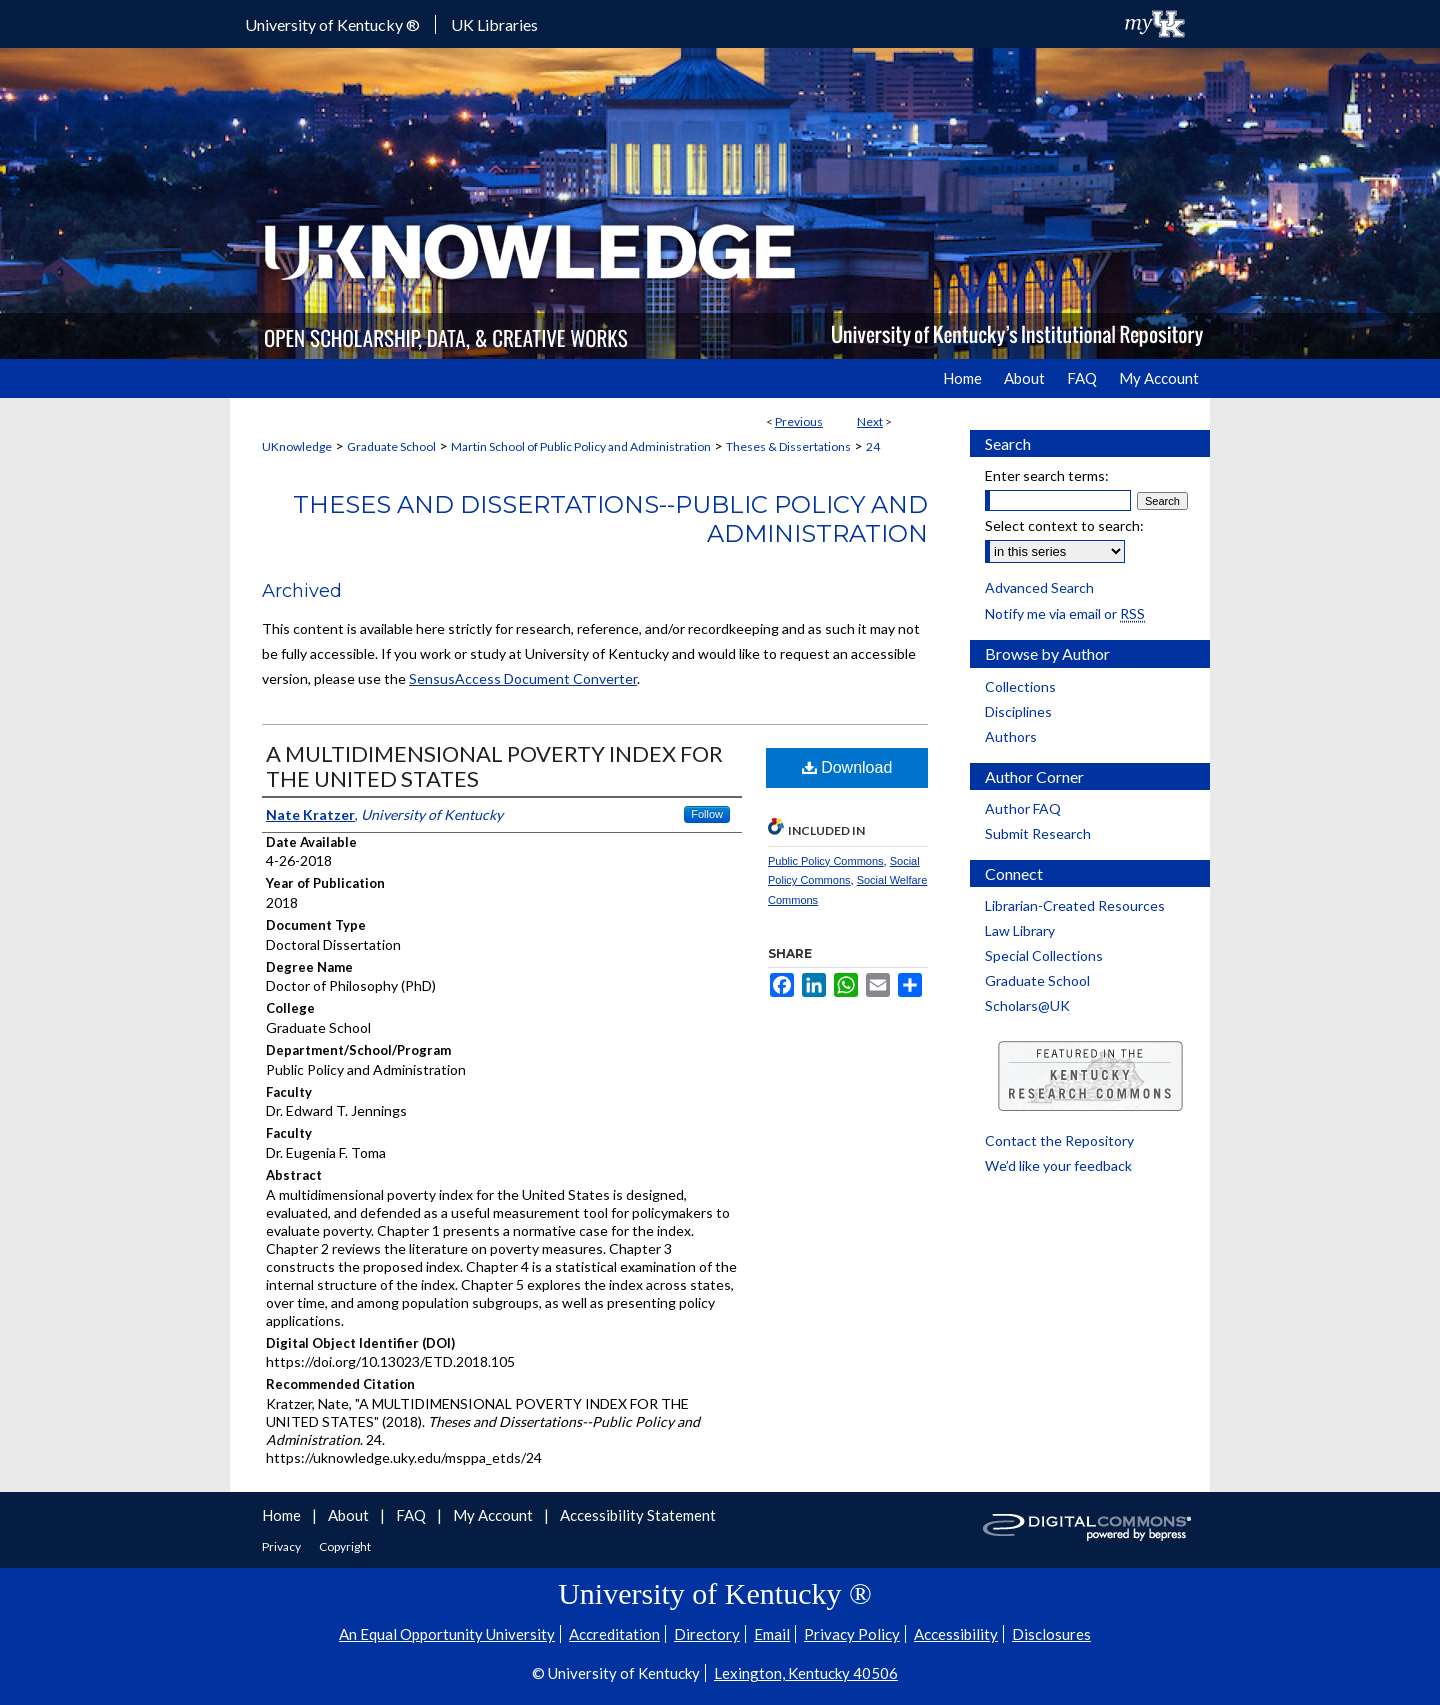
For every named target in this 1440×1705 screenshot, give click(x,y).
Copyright (345, 1546)
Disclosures (1051, 1634)
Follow (707, 814)
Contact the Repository (1059, 1140)
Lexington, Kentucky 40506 (806, 1673)
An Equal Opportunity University (447, 1634)
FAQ (412, 1515)
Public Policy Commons (826, 861)
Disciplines (1018, 711)
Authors (1011, 736)
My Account (494, 1515)
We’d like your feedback (1058, 1165)
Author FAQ (1023, 808)
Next (870, 421)
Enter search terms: (1047, 475)
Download (847, 767)
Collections (1020, 686)
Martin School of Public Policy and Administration (581, 446)
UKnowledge (297, 446)
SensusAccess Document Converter (523, 678)
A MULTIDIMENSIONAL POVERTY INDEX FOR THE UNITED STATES (494, 766)
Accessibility (956, 1634)
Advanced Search (1039, 587)
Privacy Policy (852, 1634)
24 (873, 446)
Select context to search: (1064, 525)
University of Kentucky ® (332, 24)
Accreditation (614, 1634)
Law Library (1020, 930)
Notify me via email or (1065, 613)
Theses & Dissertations (788, 446)
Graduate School (391, 446)
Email (772, 1634)
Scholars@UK (1027, 1005)
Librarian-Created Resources (1075, 905)
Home (283, 1515)
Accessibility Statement (638, 1515)
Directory (707, 1634)
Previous (799, 421)
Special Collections (1044, 955)
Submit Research (1038, 833)
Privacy (282, 1546)
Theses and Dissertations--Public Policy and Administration (610, 519)
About (350, 1515)
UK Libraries (494, 24)
